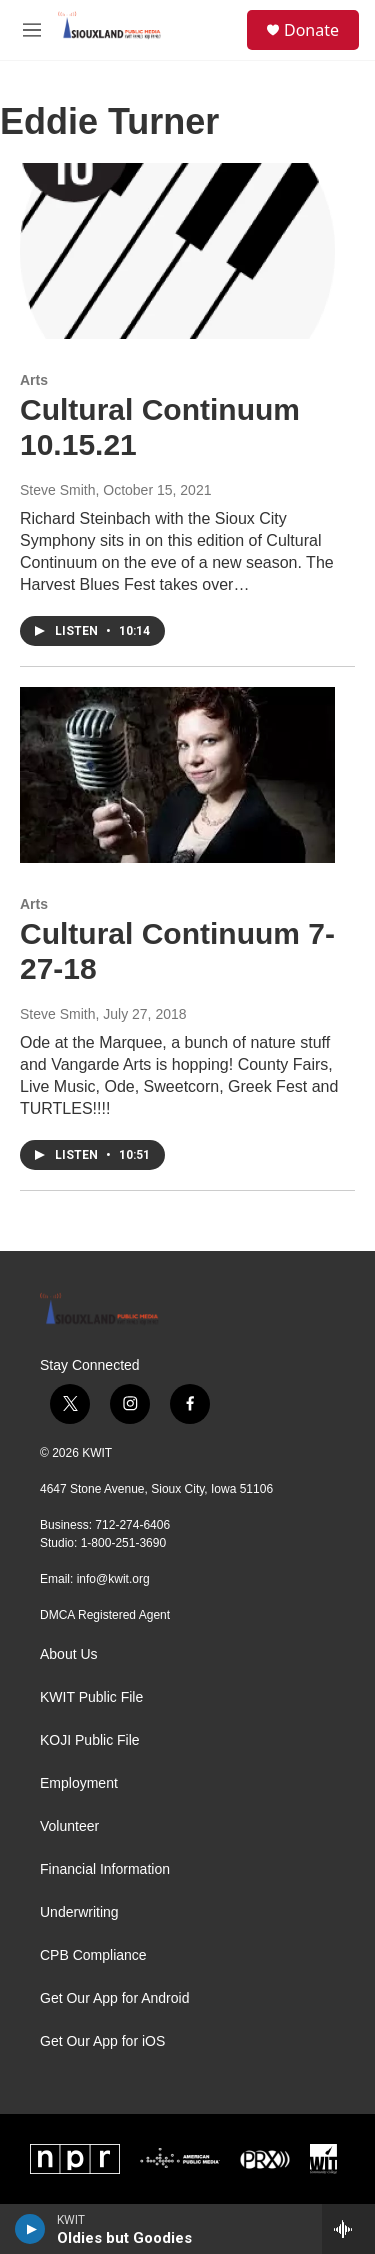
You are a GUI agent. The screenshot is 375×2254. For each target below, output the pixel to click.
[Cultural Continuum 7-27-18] (177, 775)
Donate (311, 30)
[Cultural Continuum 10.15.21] (177, 251)
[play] (30, 2229)
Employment (79, 1783)
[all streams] (348, 2229)
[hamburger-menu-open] (32, 30)
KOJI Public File (90, 1740)
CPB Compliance (93, 1955)
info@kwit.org (113, 1579)
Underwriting (79, 1912)
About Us (69, 1654)
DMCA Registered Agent (105, 1615)
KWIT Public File (91, 1697)
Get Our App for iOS (102, 2041)
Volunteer (69, 1826)
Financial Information (105, 1869)
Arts (34, 380)
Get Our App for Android (114, 1998)
